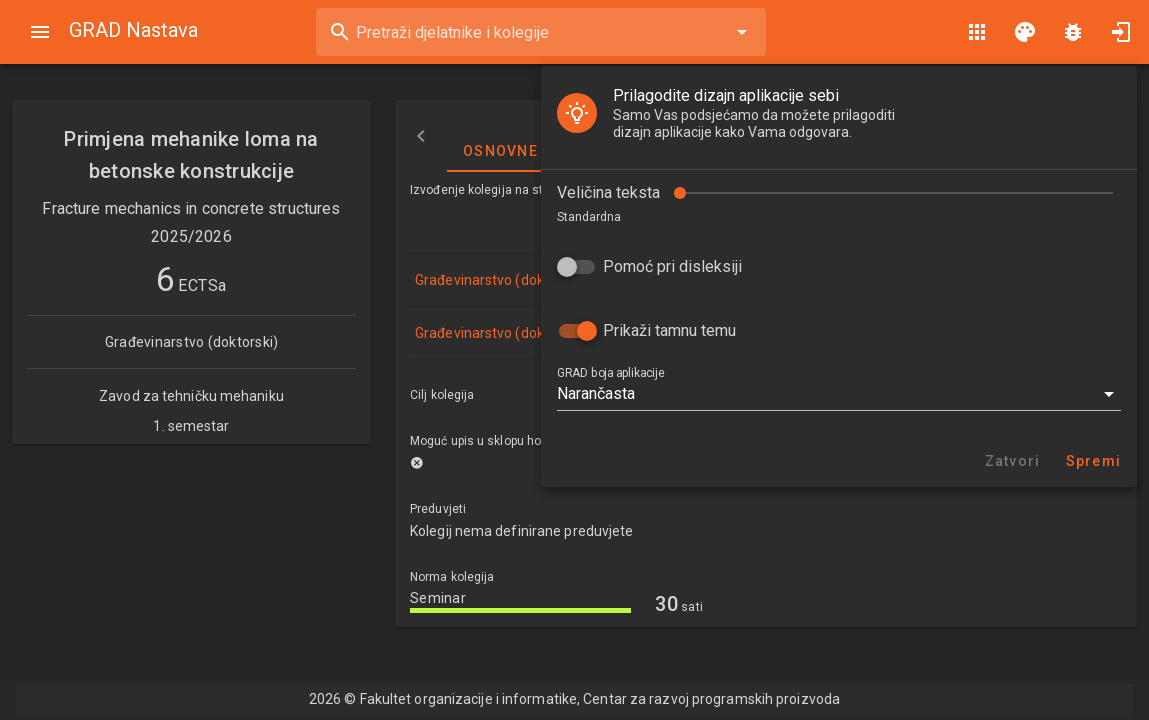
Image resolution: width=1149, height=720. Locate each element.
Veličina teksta (79, 138)
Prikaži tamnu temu (140, 276)
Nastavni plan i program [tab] (963, 136)
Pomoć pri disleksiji (143, 212)
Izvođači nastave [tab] (753, 136)
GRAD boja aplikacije (81, 319)
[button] (310, 340)
